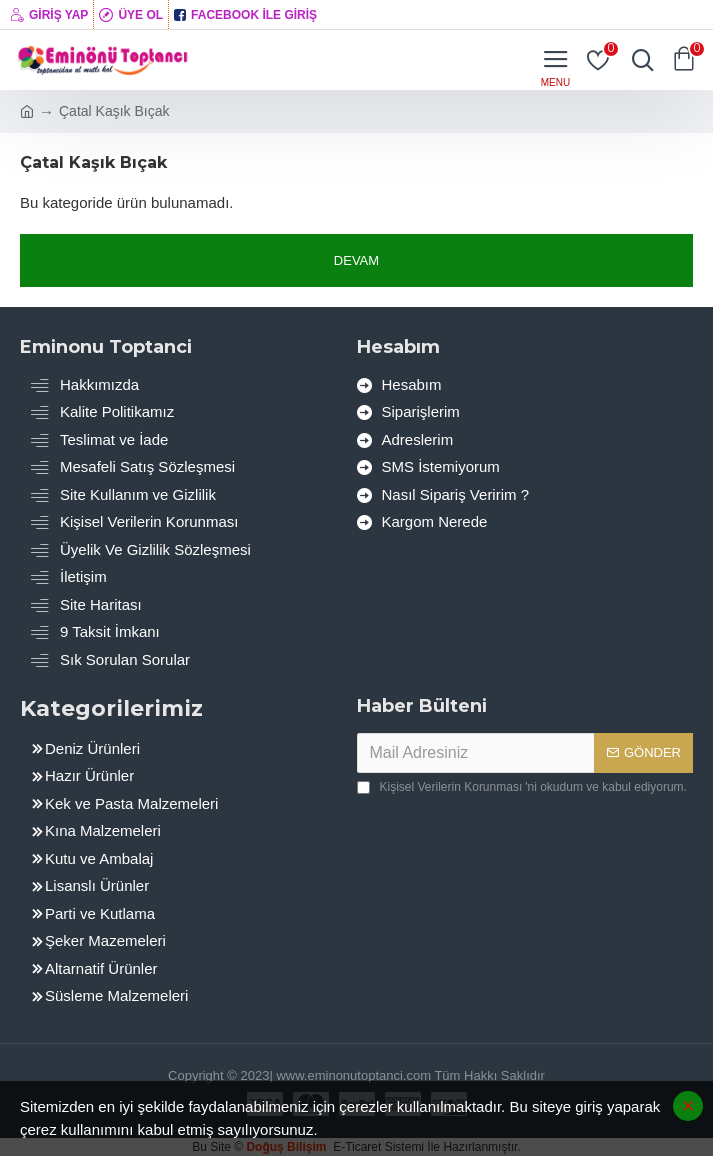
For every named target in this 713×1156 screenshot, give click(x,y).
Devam (356, 260)
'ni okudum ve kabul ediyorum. (522, 787)
